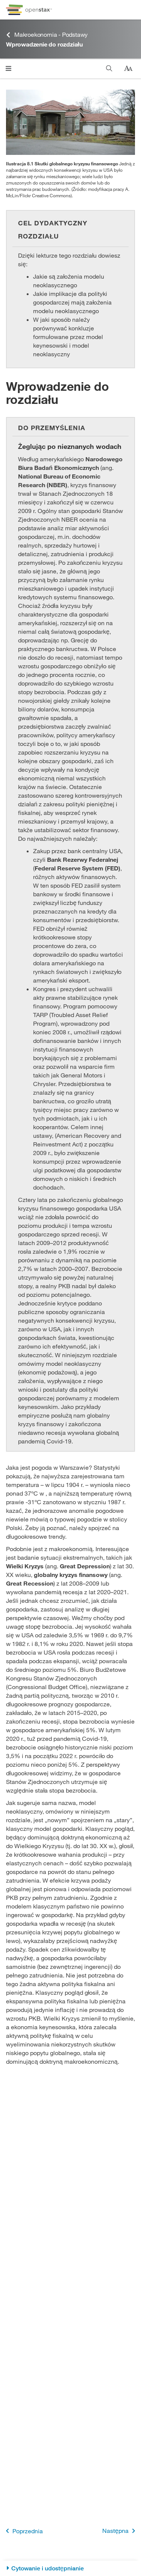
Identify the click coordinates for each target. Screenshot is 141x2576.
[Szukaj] (109, 68)
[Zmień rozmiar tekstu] (128, 68)
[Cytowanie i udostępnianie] (70, 2568)
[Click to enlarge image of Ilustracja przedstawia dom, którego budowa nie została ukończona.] (70, 122)
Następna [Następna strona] (120, 2530)
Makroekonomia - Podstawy (47, 34)
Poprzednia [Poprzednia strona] (23, 2530)
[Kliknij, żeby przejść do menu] (8, 68)
